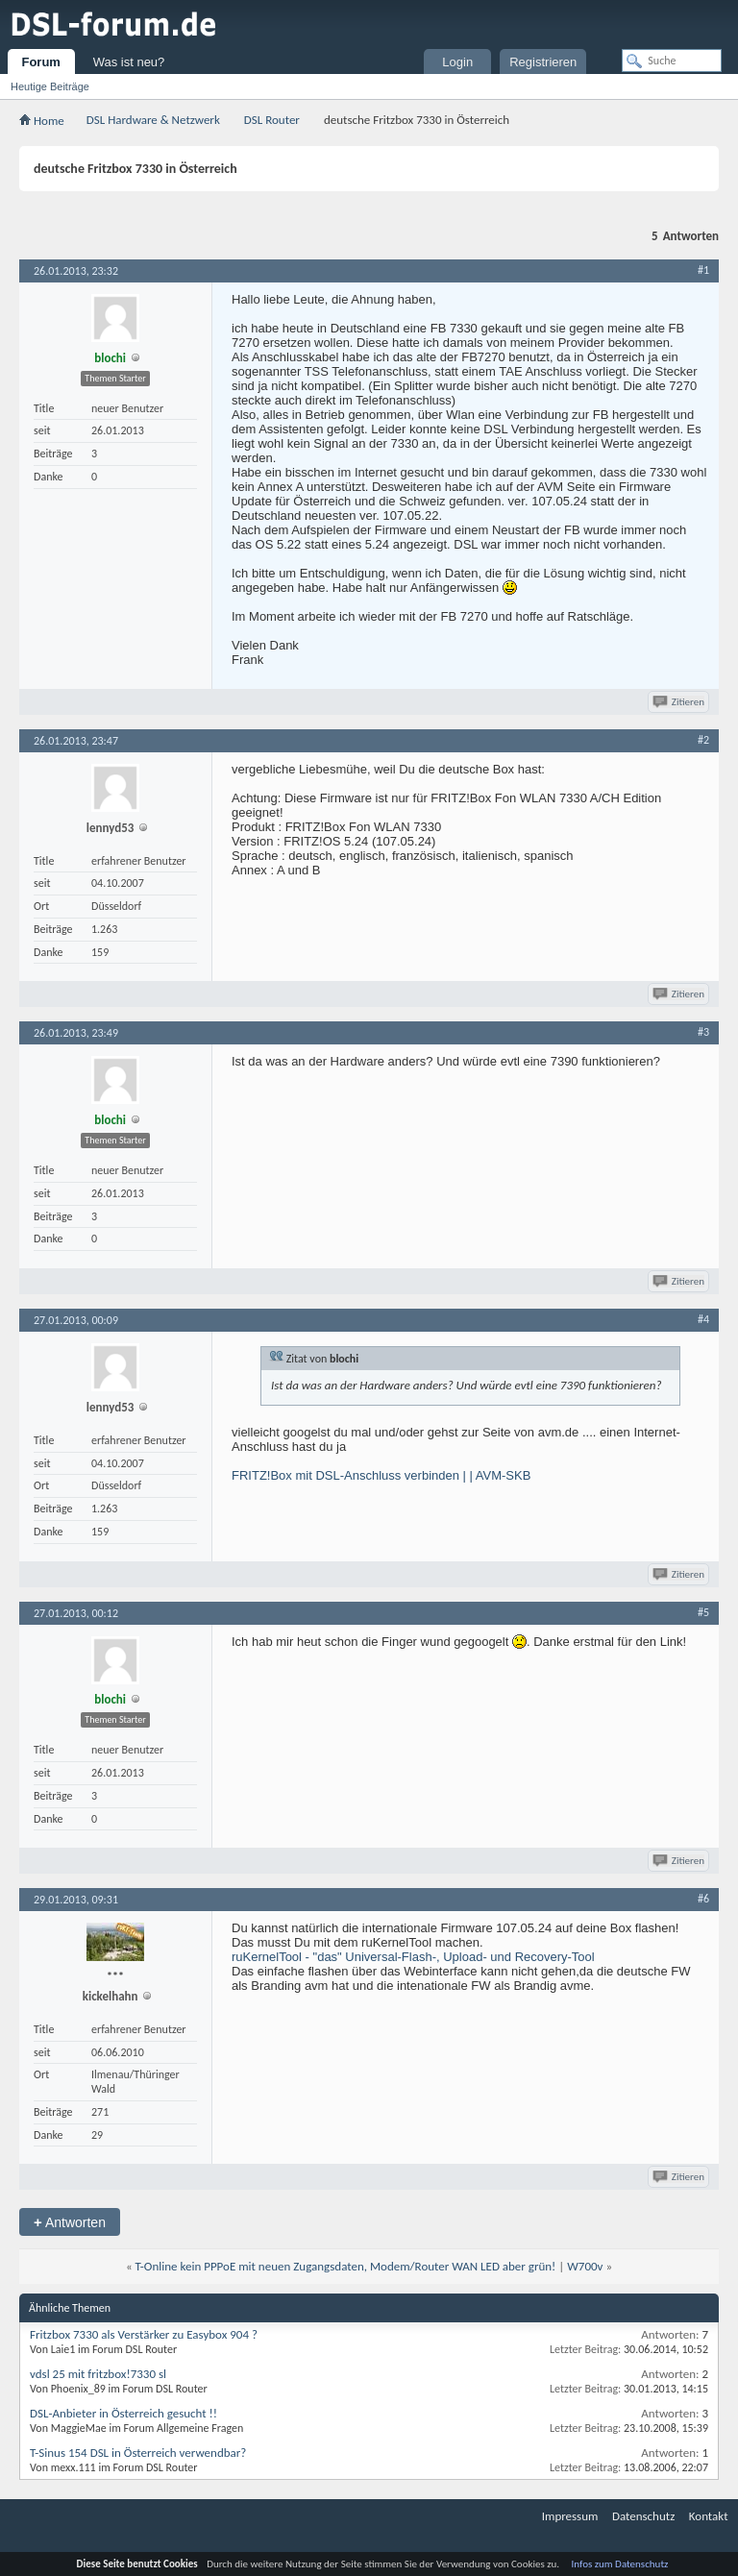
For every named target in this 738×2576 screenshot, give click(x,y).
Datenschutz (643, 2516)
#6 (703, 1898)
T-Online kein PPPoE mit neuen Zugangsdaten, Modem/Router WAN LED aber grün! (345, 2266)
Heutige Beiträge (50, 86)
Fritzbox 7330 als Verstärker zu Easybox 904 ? (144, 2334)
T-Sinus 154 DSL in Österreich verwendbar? (138, 2452)
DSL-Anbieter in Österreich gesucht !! (123, 2413)
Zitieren (679, 702)
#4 (703, 1319)
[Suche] (672, 60)
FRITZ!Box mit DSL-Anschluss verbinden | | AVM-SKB (381, 1475)
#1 (703, 270)
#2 (703, 740)
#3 (703, 1032)
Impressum (570, 2516)
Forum (40, 62)
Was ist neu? (129, 62)
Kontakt (708, 2516)
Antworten (70, 2222)
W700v (585, 2266)
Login (457, 62)
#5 (703, 1612)
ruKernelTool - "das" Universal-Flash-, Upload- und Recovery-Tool (413, 1957)
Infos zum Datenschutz (620, 2564)
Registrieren (543, 62)
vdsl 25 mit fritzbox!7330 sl (98, 2374)
